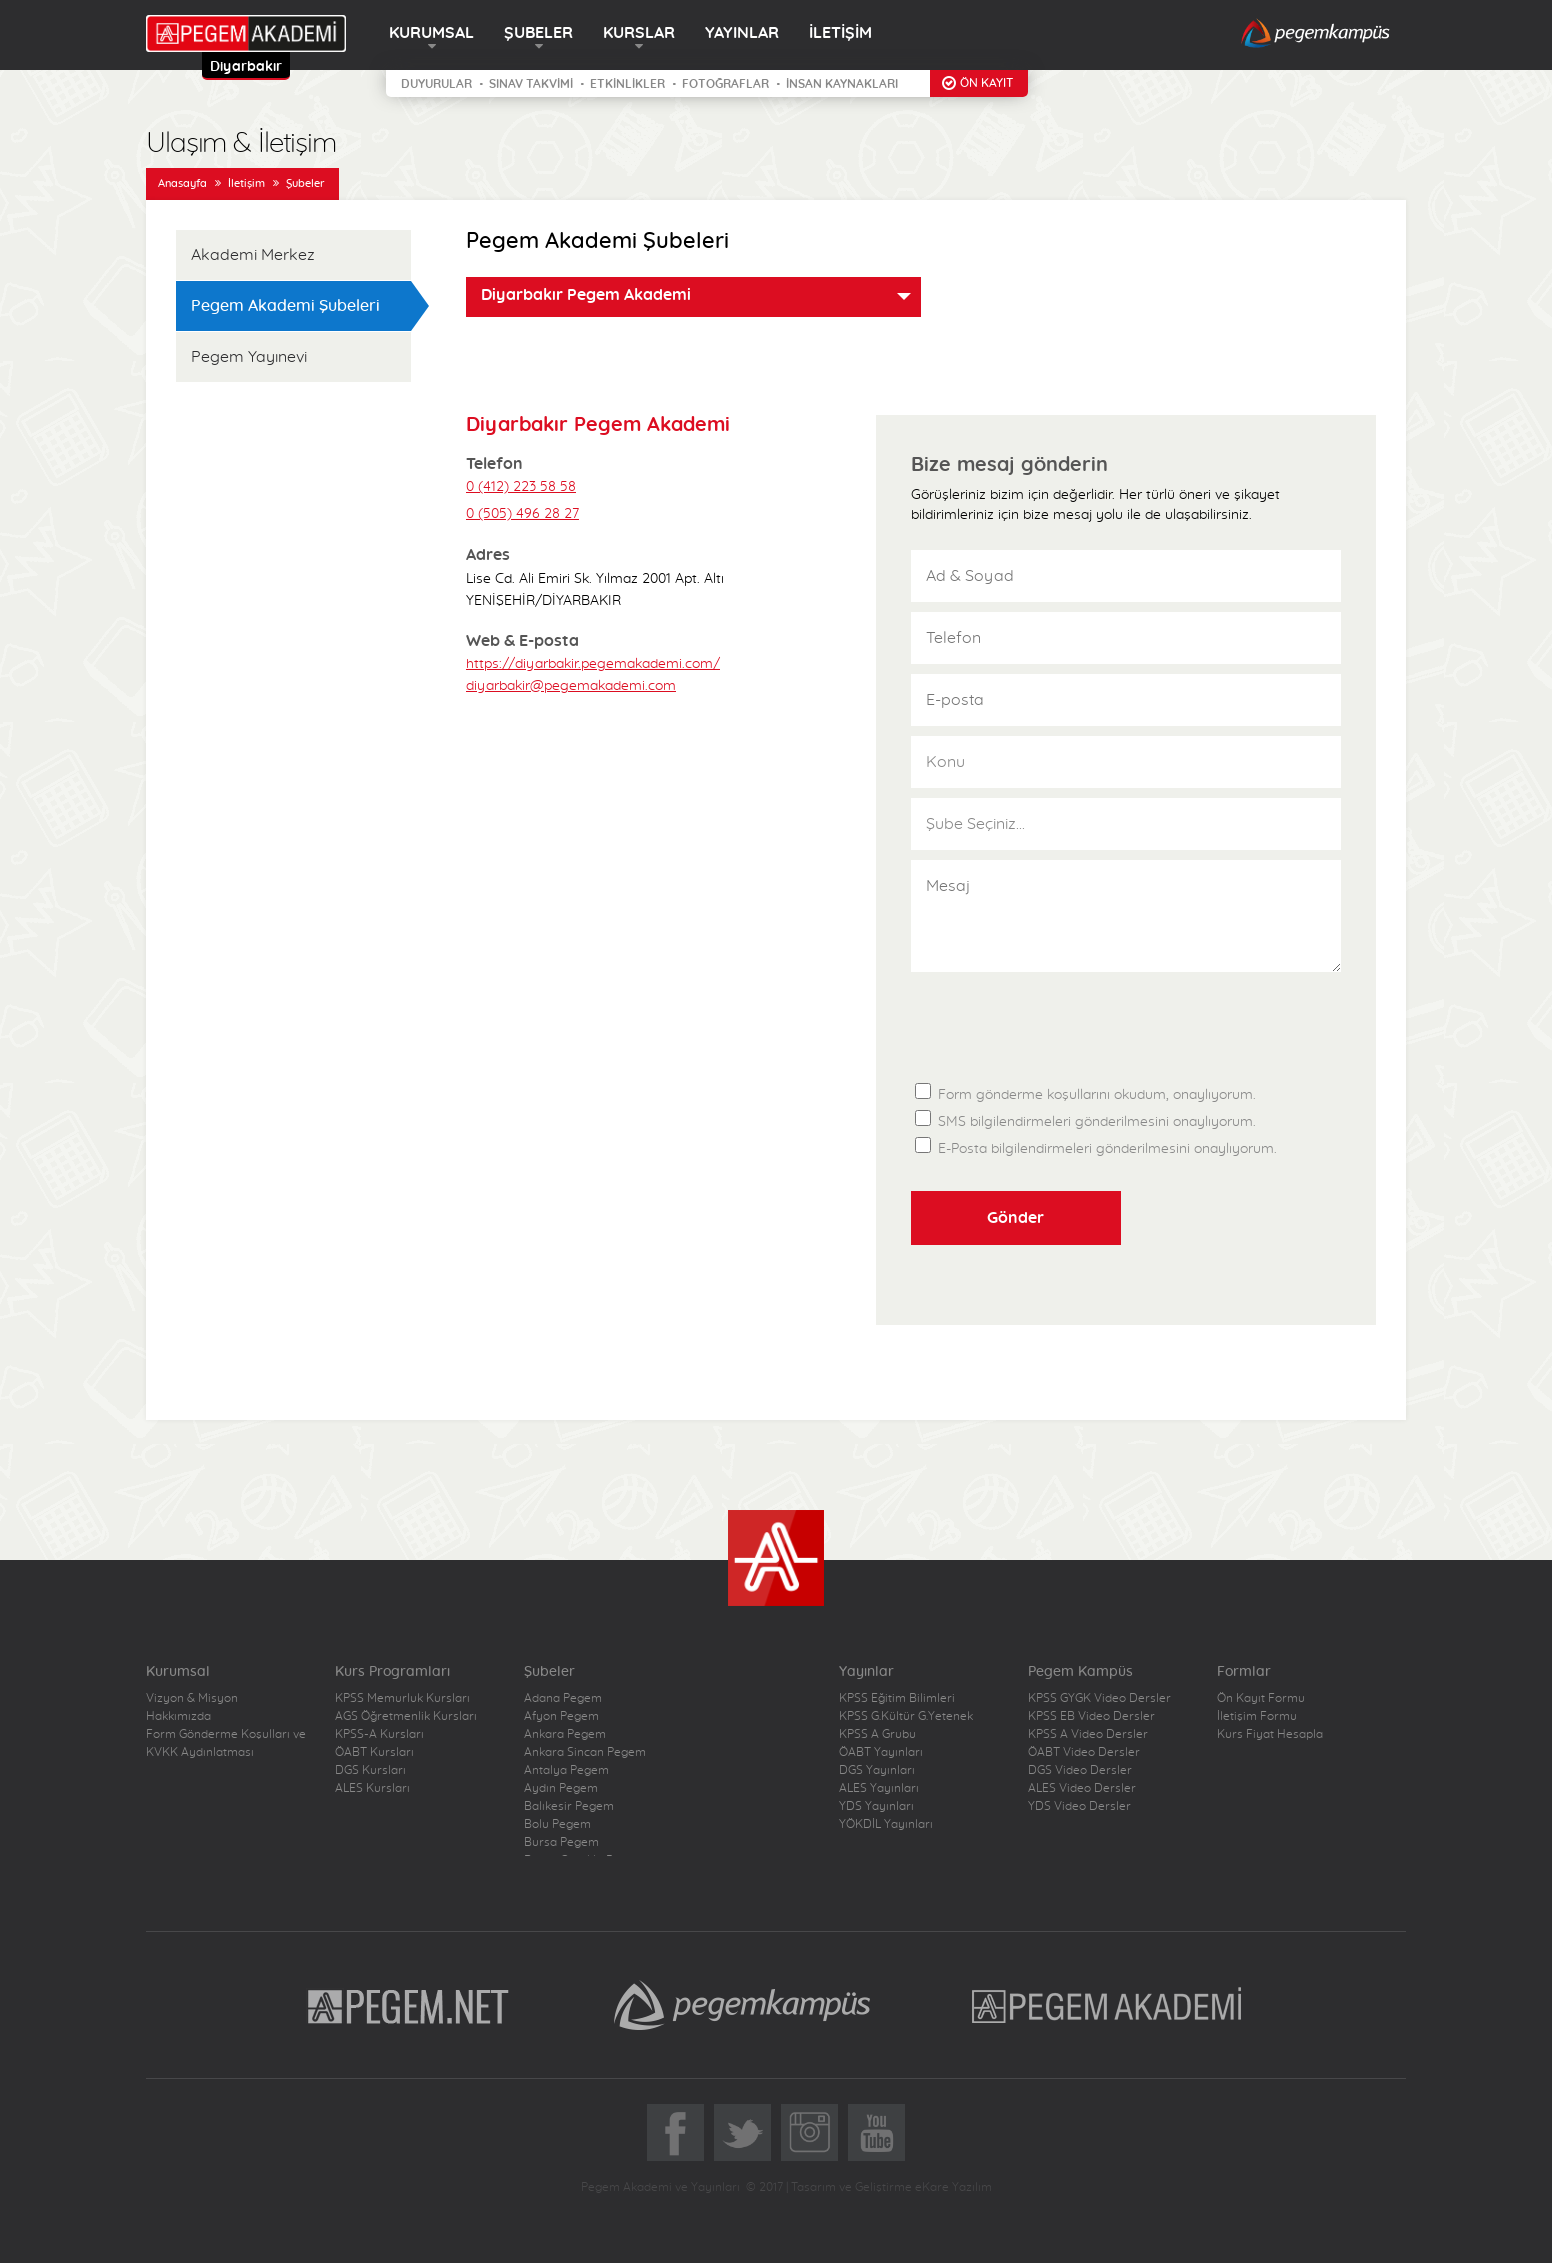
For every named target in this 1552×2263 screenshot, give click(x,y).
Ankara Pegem (565, 1734)
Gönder (1015, 1218)
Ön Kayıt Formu (1261, 1698)
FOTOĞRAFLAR (725, 84)
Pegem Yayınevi (249, 357)
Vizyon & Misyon (192, 1698)
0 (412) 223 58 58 (521, 487)
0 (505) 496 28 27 (522, 514)
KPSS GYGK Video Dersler (1099, 1698)
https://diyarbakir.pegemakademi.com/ (593, 664)
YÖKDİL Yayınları (886, 1824)
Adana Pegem (563, 1698)
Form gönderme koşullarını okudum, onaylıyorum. (1086, 1091)
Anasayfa (182, 183)
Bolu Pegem (557, 1824)
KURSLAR (639, 33)
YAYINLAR (742, 33)
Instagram (809, 2132)
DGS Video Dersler (1080, 1770)
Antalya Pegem (566, 1770)
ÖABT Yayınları (881, 1752)
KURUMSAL (431, 33)
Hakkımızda (178, 1716)
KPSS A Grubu (877, 1734)
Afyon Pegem (561, 1716)
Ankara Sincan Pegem (585, 1752)
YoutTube (876, 2132)
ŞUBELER (538, 33)
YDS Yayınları (876, 1806)
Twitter (742, 2132)
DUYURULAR (436, 84)
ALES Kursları (372, 1788)
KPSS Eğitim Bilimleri (897, 1698)
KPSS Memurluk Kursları (402, 1698)
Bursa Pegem (561, 1842)
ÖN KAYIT (986, 83)
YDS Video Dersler (1079, 1806)
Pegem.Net (409, 2005)
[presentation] (1063, 1021)
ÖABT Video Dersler (1084, 1752)
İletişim (246, 183)
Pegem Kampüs (742, 2005)
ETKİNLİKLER (627, 84)
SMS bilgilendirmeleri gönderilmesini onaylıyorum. (1085, 1119)
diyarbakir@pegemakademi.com (571, 686)
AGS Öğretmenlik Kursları (406, 1716)
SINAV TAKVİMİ (531, 84)
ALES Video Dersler (1082, 1788)
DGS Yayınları (877, 1770)
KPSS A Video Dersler (1088, 1734)
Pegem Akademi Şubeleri (285, 306)
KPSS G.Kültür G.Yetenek (906, 1716)
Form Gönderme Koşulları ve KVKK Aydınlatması (226, 1743)
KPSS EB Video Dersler (1091, 1716)
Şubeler (305, 183)
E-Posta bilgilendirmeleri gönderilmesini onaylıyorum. (1096, 1146)
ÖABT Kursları (374, 1752)
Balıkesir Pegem (569, 1806)
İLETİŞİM (840, 33)
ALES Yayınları (879, 1788)
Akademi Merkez (253, 255)
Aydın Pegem (561, 1788)
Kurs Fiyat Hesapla (1270, 1734)
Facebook (675, 2132)
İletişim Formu (1257, 1716)
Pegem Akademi (1109, 2005)
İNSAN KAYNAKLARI (842, 84)
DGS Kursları (370, 1770)
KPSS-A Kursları (379, 1734)
